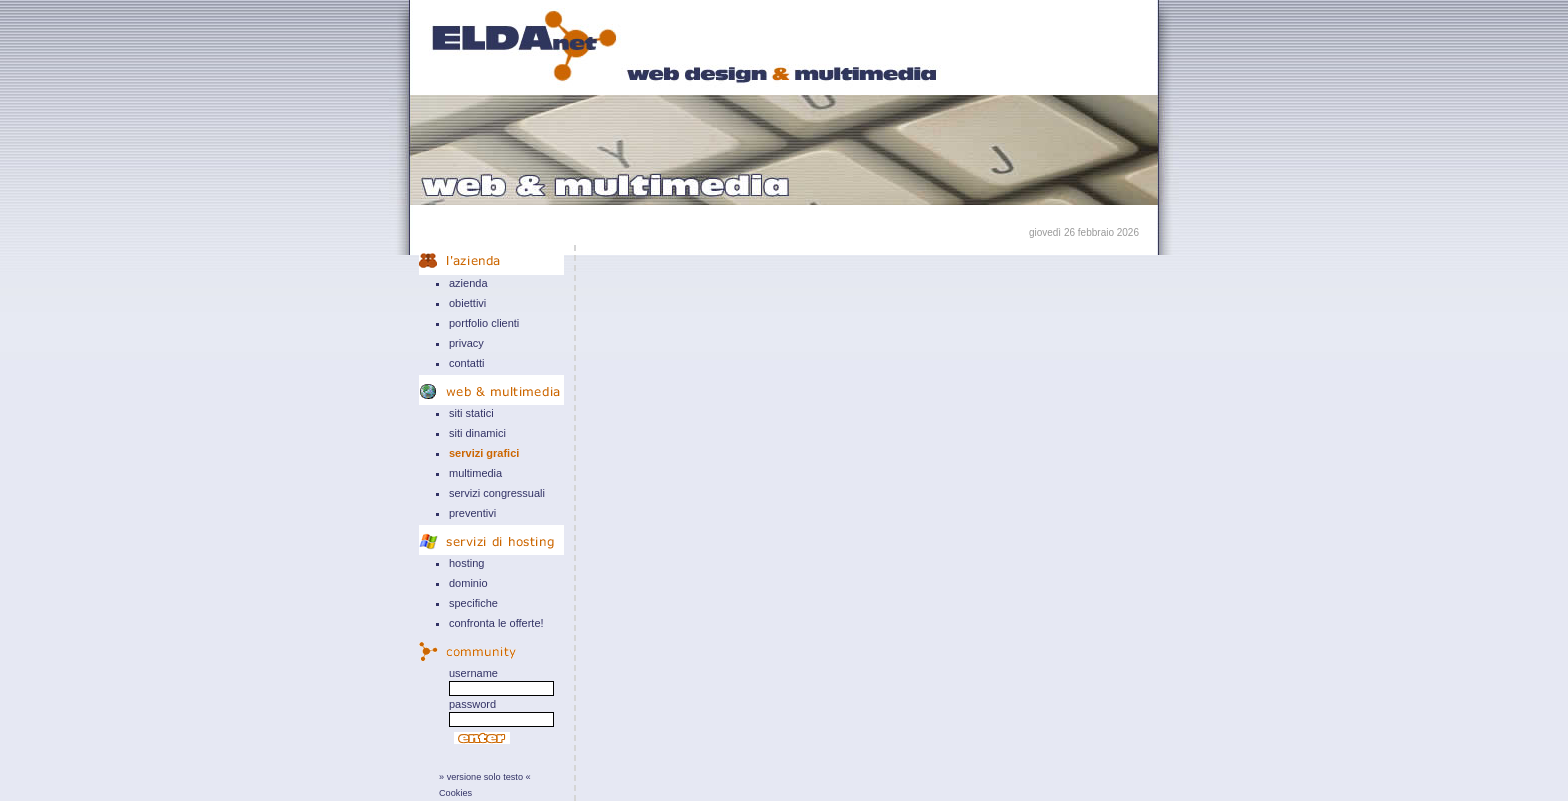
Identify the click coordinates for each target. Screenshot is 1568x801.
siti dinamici (477, 433)
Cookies (455, 793)
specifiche (473, 603)
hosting (466, 563)
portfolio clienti (484, 323)
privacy (466, 343)
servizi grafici (484, 453)
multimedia (475, 473)
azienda (468, 283)
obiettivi (467, 303)
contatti (466, 363)
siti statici (471, 413)
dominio (468, 583)
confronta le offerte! (496, 623)
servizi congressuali (497, 493)
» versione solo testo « (485, 777)
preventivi (472, 513)
